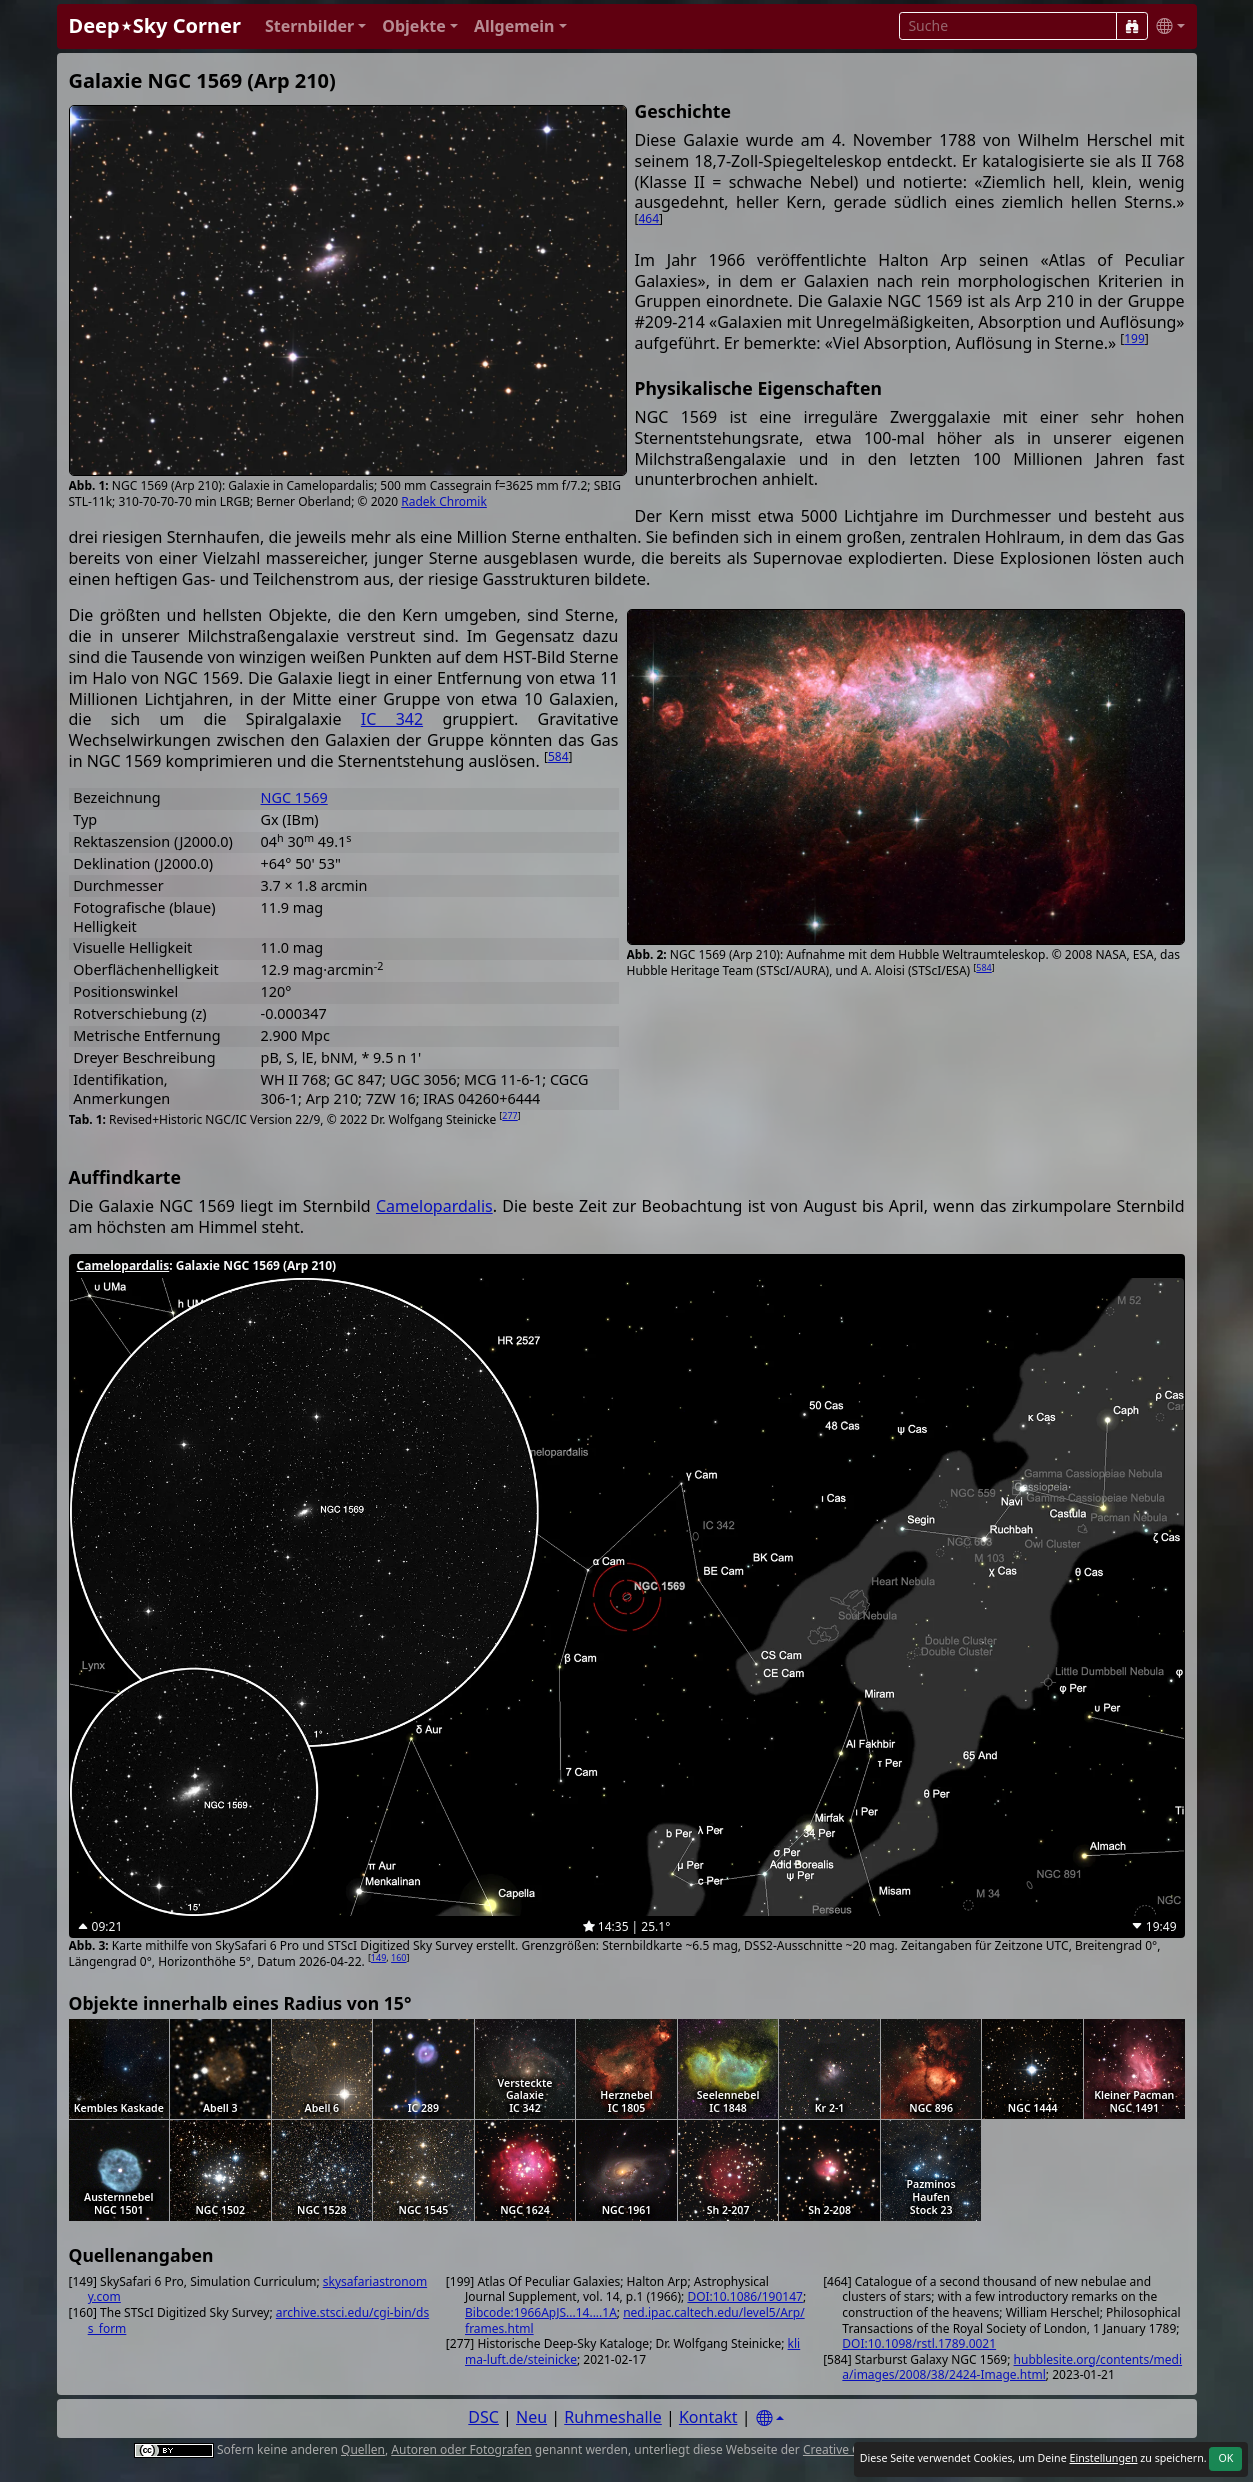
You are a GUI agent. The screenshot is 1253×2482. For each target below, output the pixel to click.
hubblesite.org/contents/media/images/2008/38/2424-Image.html (1012, 2367)
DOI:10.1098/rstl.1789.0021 (919, 2343)
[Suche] (1132, 26)
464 (648, 218)
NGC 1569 (294, 797)
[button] (315, 26)
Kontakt (708, 2417)
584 (983, 967)
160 (398, 1957)
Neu (531, 2417)
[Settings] (770, 2418)
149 (378, 1957)
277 (509, 1115)
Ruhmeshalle (613, 2417)
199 (1134, 338)
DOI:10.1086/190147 (744, 2296)
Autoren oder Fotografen (461, 2449)
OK (1225, 2458)
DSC (483, 2417)
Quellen (363, 2449)
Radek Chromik (444, 501)
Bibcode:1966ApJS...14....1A (541, 2312)
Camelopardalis (434, 1206)
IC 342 (392, 719)
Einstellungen (1103, 2458)
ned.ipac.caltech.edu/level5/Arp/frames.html (635, 2320)
